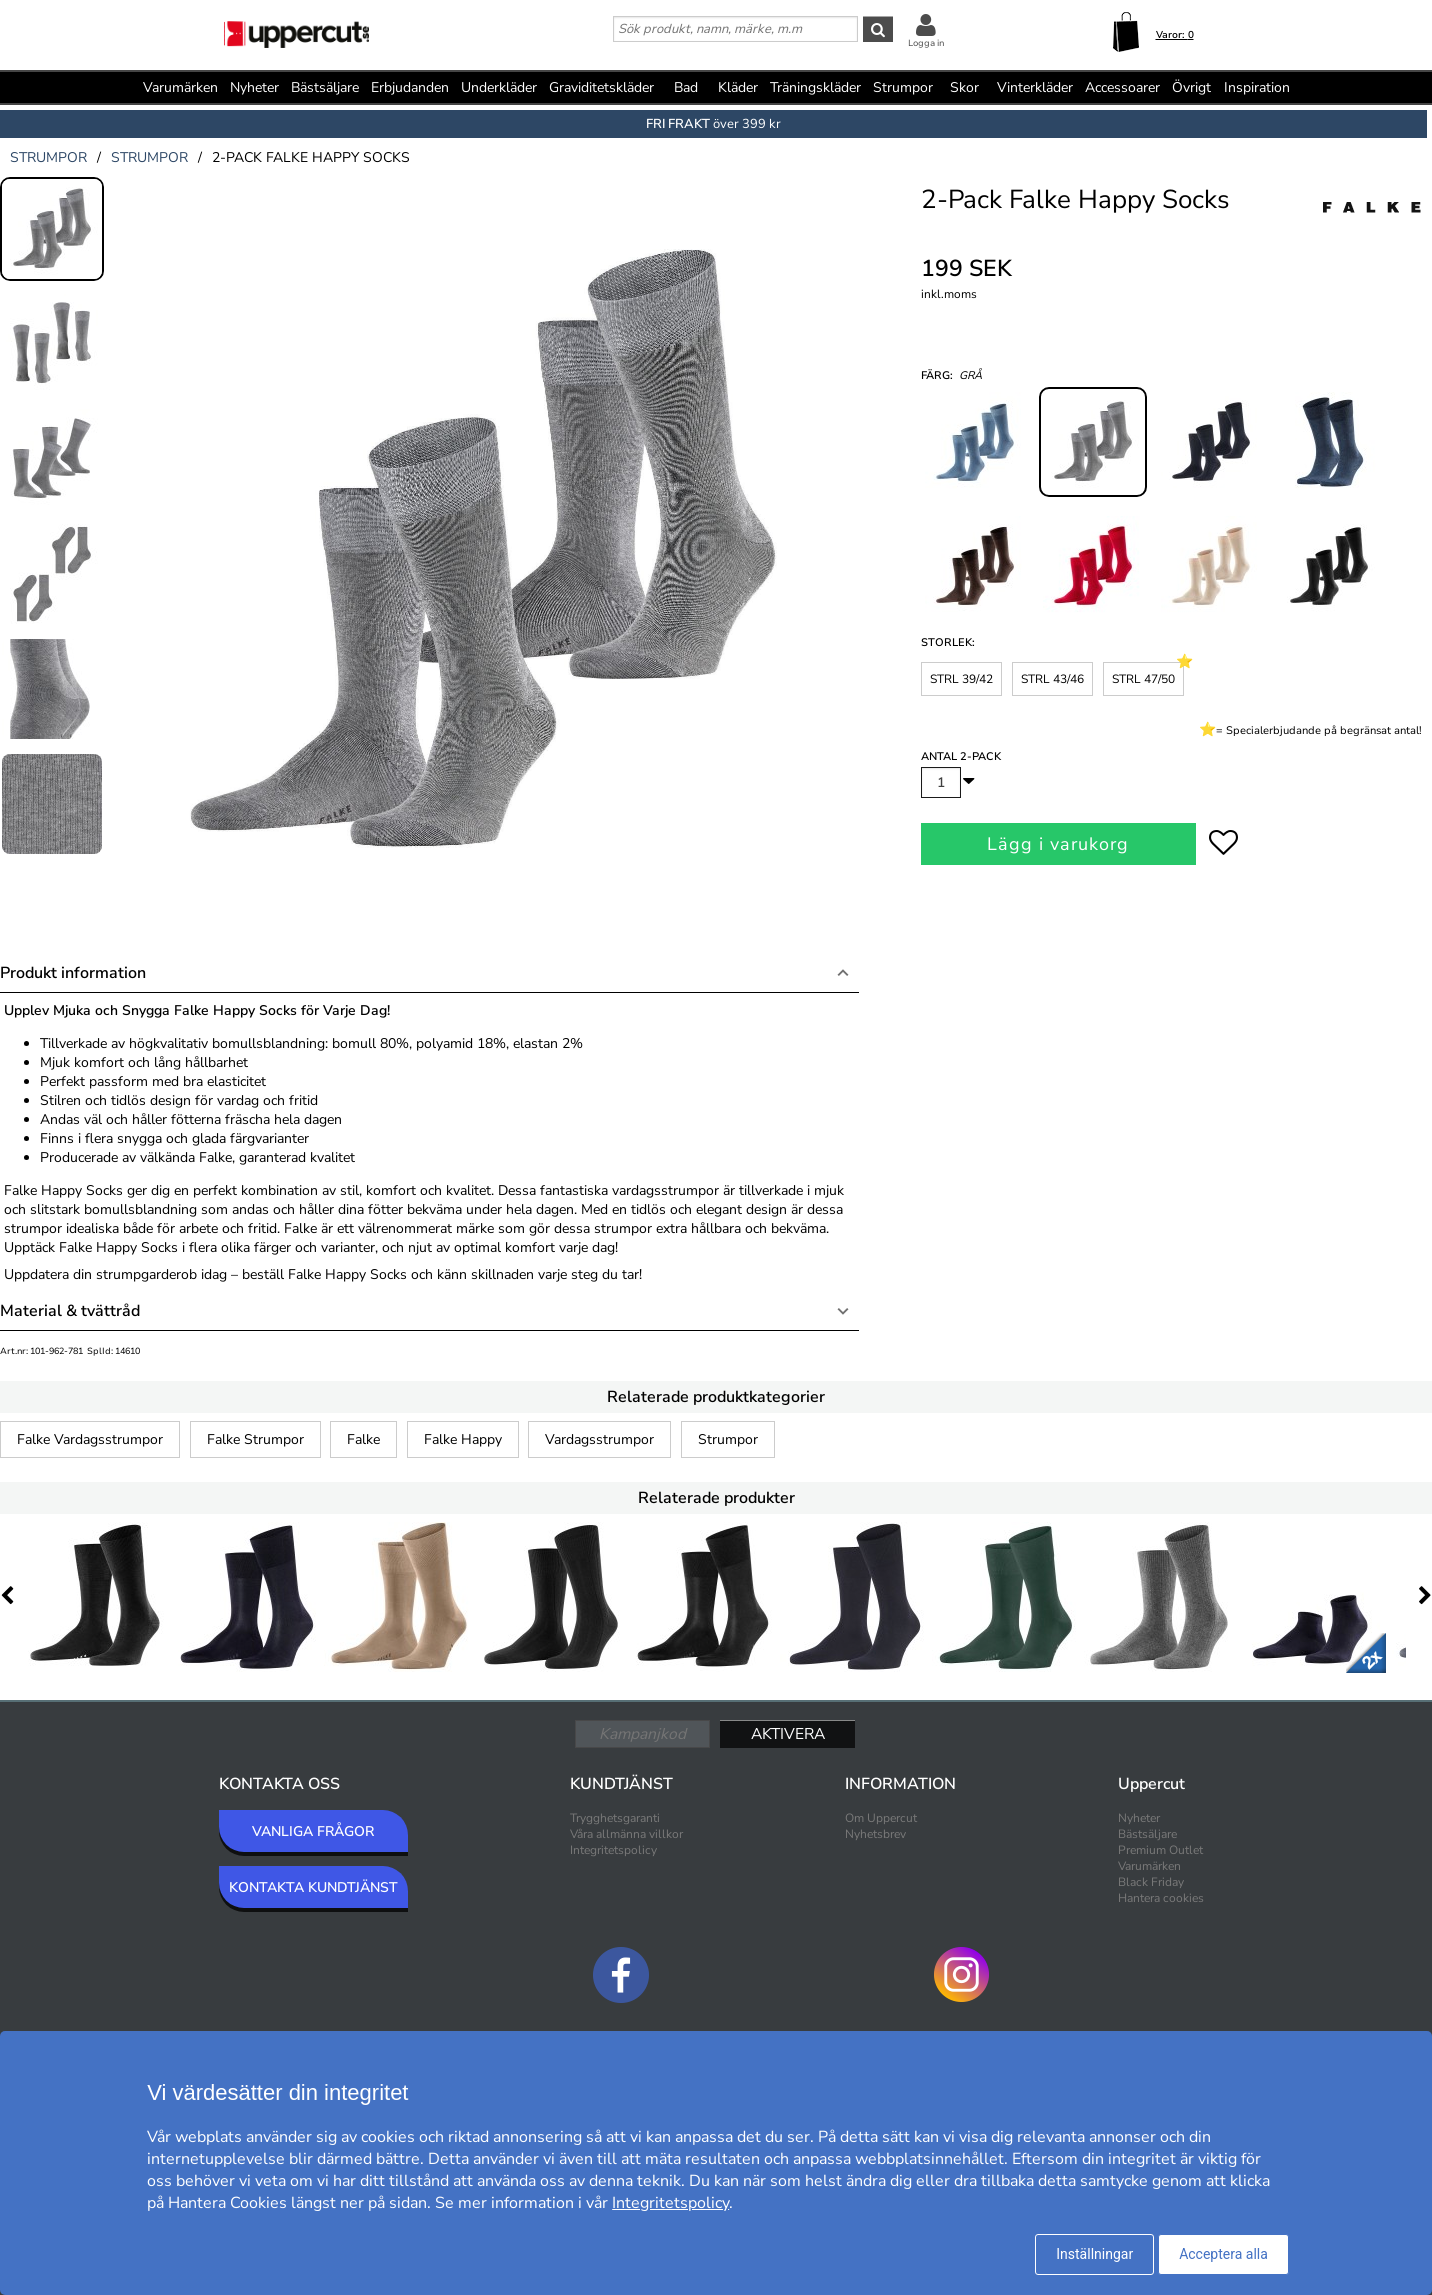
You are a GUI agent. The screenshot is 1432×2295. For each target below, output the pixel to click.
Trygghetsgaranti (615, 1818)
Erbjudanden (410, 87)
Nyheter (254, 87)
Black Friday (1151, 1882)
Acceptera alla (1223, 2254)
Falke (363, 1439)
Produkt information (73, 973)
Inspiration (1257, 87)
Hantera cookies (1161, 1898)
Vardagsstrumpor (599, 1439)
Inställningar (1094, 2254)
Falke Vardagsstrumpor (90, 1439)
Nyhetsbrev (875, 1834)
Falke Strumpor (255, 1439)
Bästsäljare (325, 87)
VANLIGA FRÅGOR (313, 1831)
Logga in (926, 43)
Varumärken (180, 87)
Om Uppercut (881, 1818)
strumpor (48, 157)
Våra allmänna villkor (626, 1834)
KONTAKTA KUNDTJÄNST (313, 1887)
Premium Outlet (1160, 1850)
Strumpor (728, 1439)
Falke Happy (463, 1439)
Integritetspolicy (613, 1850)
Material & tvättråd (70, 1311)
